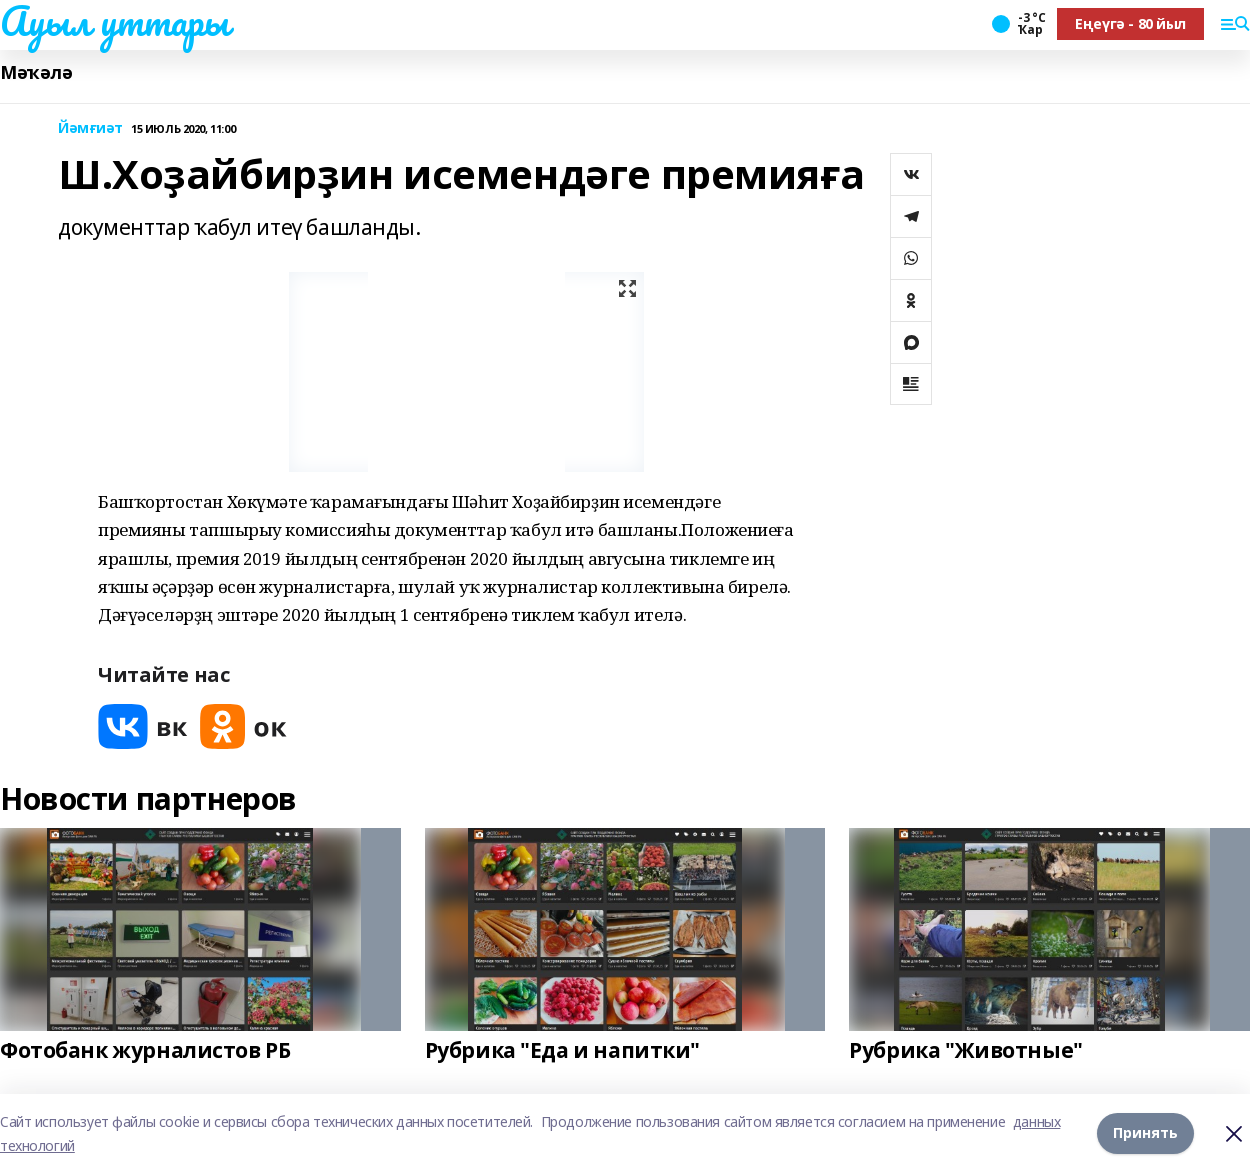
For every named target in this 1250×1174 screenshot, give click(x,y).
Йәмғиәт (90, 128)
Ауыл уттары (114, 21)
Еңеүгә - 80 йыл (1130, 23)
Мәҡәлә (36, 72)
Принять (1145, 1132)
